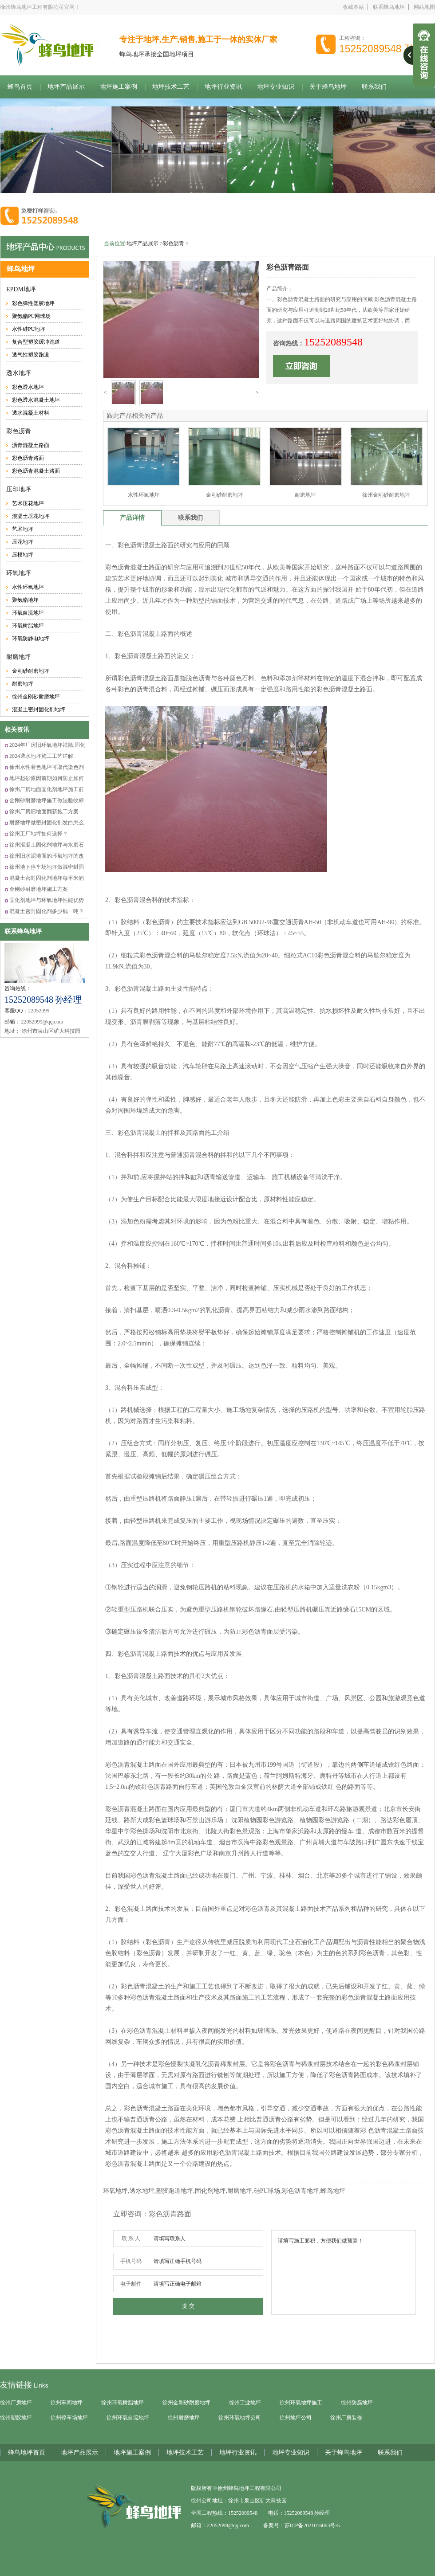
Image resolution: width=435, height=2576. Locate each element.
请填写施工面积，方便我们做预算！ (343, 2272)
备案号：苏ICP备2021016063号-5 (301, 2525)
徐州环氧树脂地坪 (122, 2403)
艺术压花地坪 (28, 503)
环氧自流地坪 (28, 613)
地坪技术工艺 (171, 86)
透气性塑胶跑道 (30, 355)
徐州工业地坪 (245, 2403)
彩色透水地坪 (28, 387)
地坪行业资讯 (223, 86)
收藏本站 (353, 7)
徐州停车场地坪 (69, 2418)
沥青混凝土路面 (30, 445)
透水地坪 (18, 373)
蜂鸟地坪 (21, 269)
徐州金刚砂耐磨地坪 (36, 697)
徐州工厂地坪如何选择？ (38, 834)
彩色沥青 (18, 431)
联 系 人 (131, 2238)
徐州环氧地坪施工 (301, 2403)
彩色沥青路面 (28, 458)
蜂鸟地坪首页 (26, 2452)
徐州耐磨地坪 (184, 2418)
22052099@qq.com (228, 2525)
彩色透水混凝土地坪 (36, 400)
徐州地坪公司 (296, 2418)
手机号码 (131, 2261)
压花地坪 (22, 542)
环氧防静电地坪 (30, 638)
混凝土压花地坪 (30, 516)
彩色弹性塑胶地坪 (33, 303)
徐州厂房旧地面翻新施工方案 (44, 811)
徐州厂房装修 (346, 2418)
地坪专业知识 (275, 86)
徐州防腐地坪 (357, 2403)
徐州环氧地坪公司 (239, 2418)
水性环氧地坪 (28, 587)
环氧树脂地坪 (28, 626)
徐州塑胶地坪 (16, 2418)
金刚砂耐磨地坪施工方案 (38, 889)
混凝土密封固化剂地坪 (38, 709)
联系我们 (390, 2452)
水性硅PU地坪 (28, 329)
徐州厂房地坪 (16, 2403)
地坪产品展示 (66, 86)
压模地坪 (22, 555)
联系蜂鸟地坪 (389, 7)
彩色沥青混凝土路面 (36, 471)
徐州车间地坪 (67, 2403)
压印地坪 (18, 489)
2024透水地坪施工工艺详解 (41, 756)
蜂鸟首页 (20, 86)
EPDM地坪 (21, 289)
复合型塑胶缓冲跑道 (36, 342)
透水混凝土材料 (30, 413)
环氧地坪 (18, 573)
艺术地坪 (22, 529)
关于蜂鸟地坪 (328, 86)
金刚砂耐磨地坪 (30, 671)
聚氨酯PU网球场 (31, 316)
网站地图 (424, 7)
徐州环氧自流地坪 (128, 2418)
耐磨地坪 (18, 657)
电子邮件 (131, 2284)
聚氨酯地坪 (25, 600)
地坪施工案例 (118, 86)
